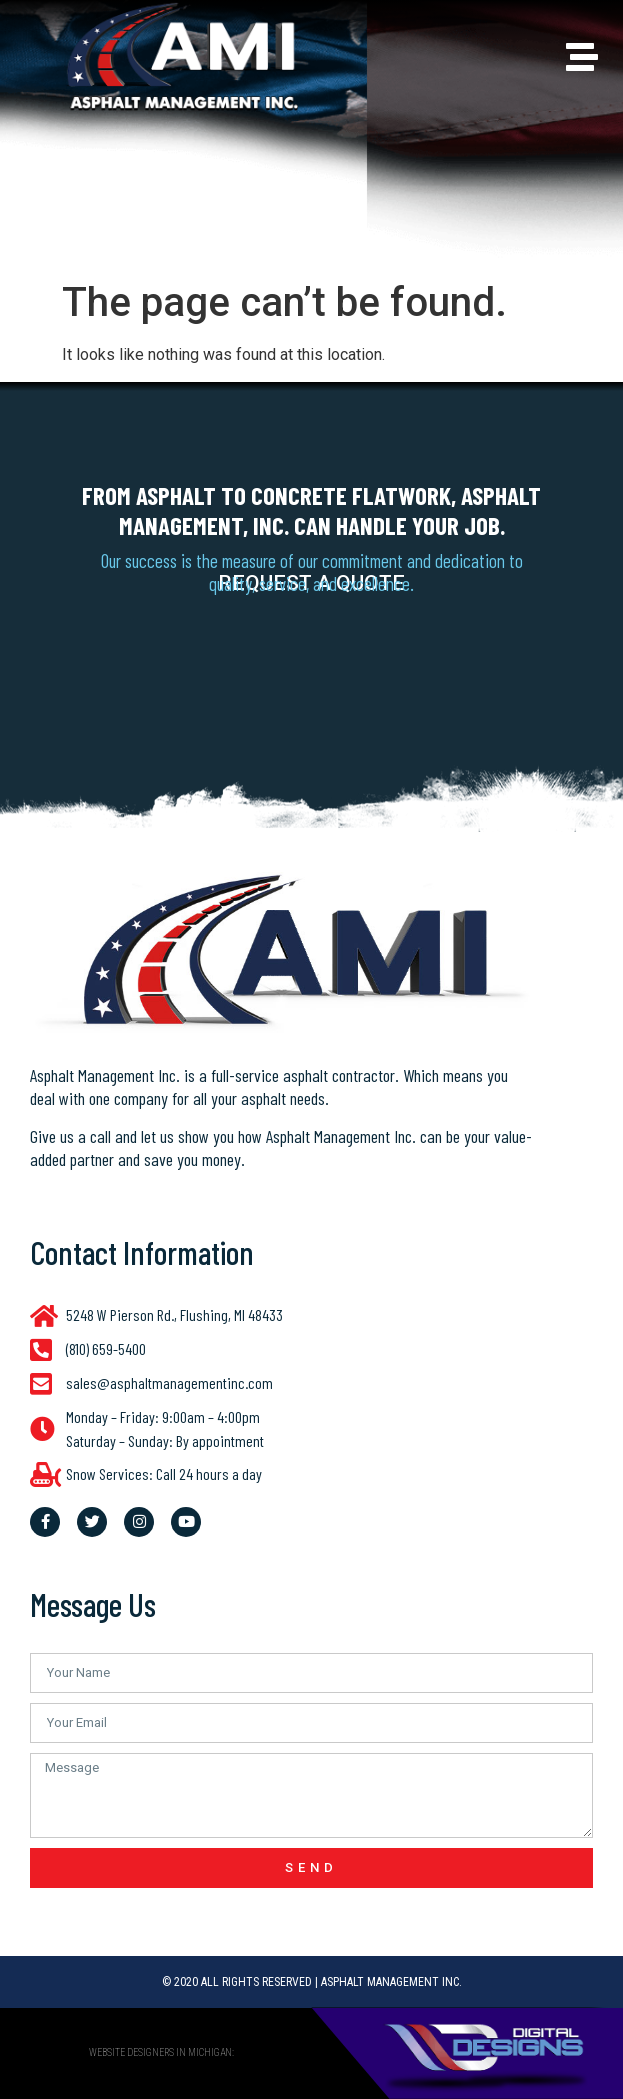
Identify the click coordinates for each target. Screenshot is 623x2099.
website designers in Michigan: (161, 2052)
